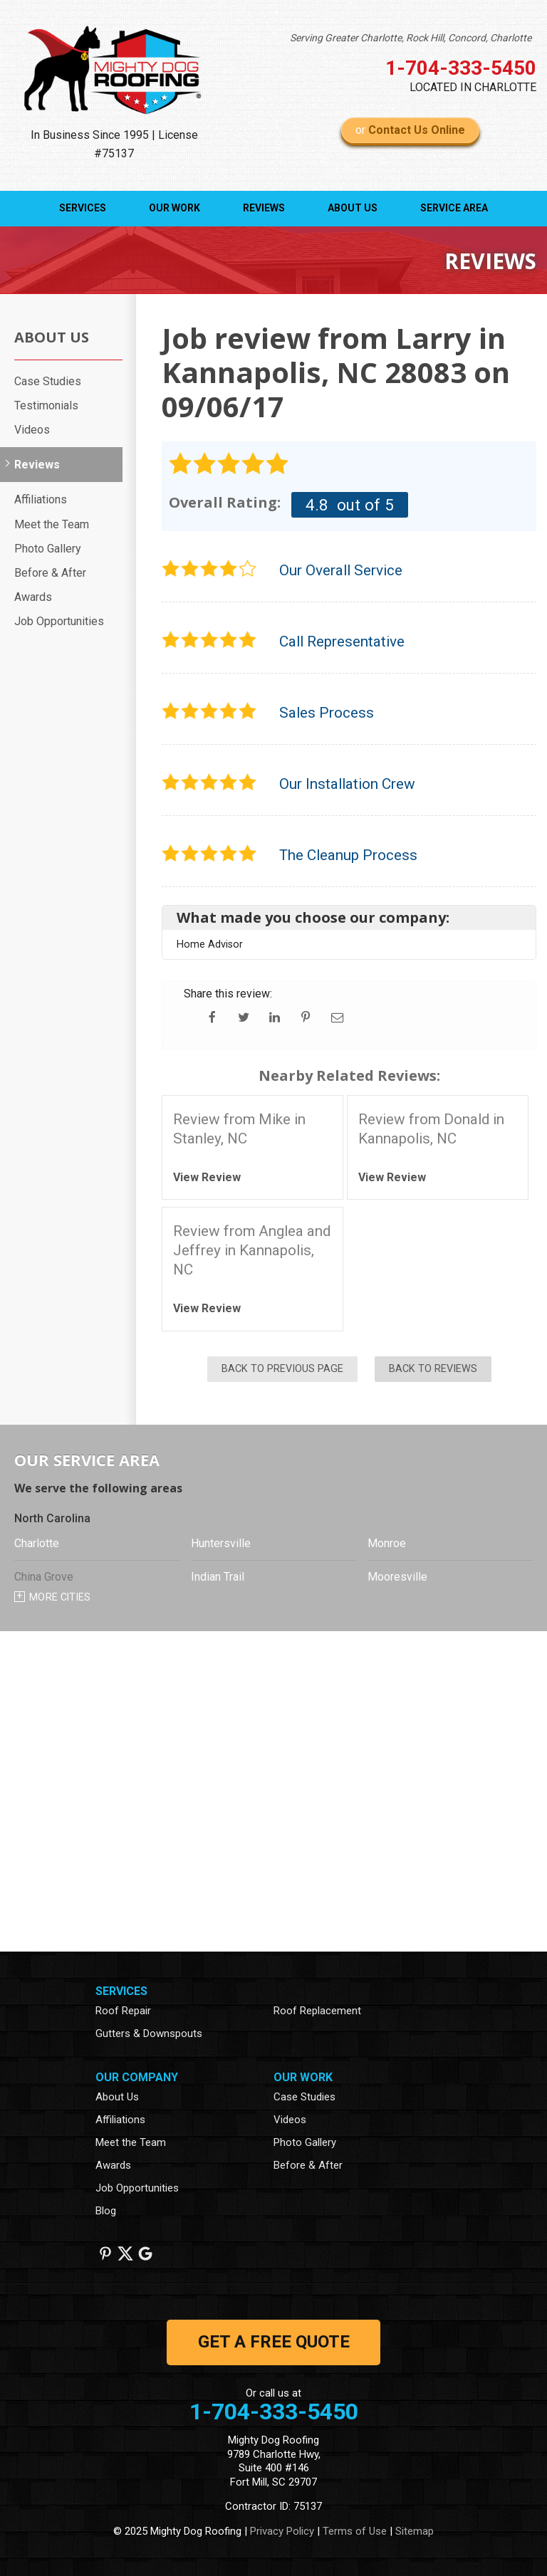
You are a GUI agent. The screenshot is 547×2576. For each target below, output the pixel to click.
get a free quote (274, 2342)
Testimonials (46, 405)
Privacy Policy (282, 2531)
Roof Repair (123, 2010)
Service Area (454, 208)
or (410, 130)
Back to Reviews (433, 1369)
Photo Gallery (47, 548)
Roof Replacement (317, 2010)
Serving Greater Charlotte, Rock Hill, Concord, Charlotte (410, 37)
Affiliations (40, 499)
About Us (352, 208)
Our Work (174, 208)
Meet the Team (51, 524)
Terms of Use (355, 2531)
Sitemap (414, 2531)
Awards (33, 597)
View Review (207, 1177)
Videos (32, 429)
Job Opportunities (59, 621)
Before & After (50, 573)
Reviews (264, 208)
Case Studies (47, 381)
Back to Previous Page (282, 1369)
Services (82, 208)
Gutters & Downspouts (148, 2033)
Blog (105, 2210)
